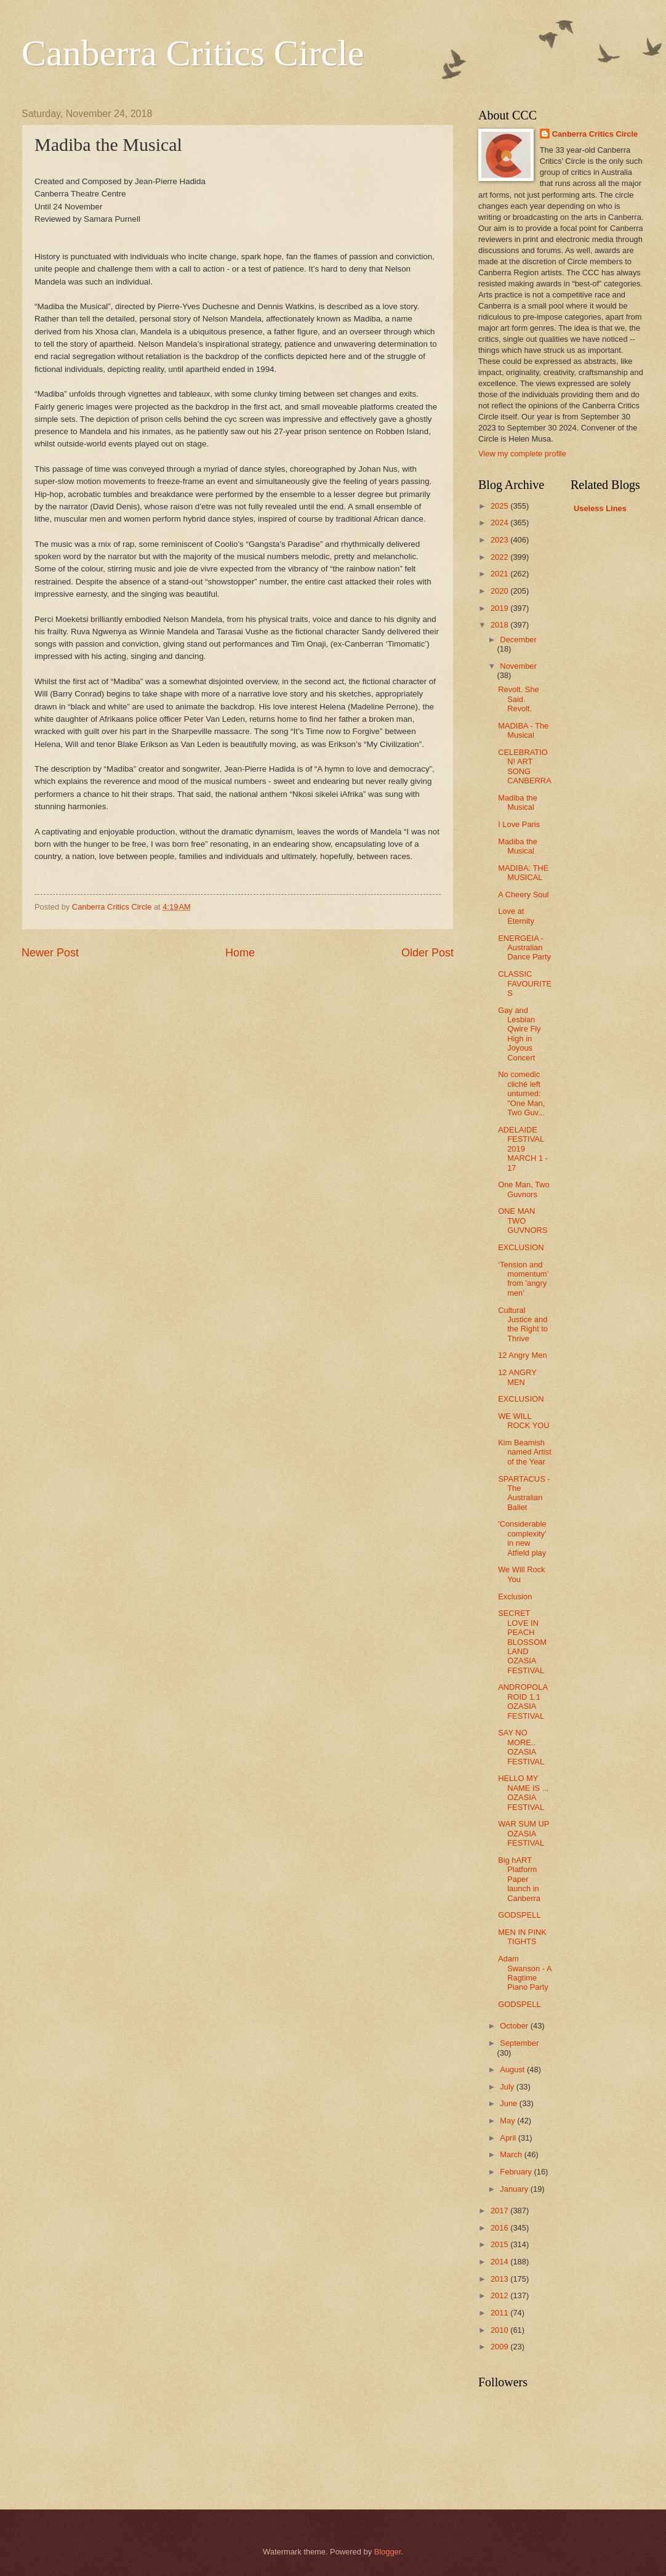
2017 (500, 2210)
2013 (500, 2278)
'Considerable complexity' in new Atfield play (522, 1538)
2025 (500, 506)
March (512, 2154)
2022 (500, 557)
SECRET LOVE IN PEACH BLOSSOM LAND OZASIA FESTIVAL (522, 1642)
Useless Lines (600, 508)
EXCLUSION (521, 1247)
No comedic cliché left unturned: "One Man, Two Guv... (521, 1093)
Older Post (427, 953)
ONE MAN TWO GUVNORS (522, 1220)
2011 (500, 2312)
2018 (500, 624)
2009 (500, 2346)
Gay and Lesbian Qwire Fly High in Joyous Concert (519, 1034)
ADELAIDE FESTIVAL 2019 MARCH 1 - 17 (523, 1149)
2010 (500, 2330)
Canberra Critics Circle (193, 53)
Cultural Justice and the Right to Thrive (523, 1324)
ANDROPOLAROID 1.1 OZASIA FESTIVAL (523, 1701)
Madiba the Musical (517, 802)
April (509, 2137)
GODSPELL (519, 1915)
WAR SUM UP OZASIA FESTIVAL (523, 1833)
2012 (500, 2295)
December (518, 639)
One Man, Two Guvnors (524, 1189)
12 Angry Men (522, 1355)
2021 (500, 573)
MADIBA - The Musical (523, 730)
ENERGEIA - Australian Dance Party (524, 948)
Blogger (387, 2551)
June (510, 2103)
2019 (500, 608)
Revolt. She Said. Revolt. (518, 699)
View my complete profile (522, 453)
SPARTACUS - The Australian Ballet (524, 1493)
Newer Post (50, 953)
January (515, 2189)
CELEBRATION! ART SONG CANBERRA (525, 766)
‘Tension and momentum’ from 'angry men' (523, 1279)
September (519, 2043)
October (515, 2025)
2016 (500, 2227)
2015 (500, 2244)
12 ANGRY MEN (517, 1377)
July (508, 2086)
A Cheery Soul (523, 894)
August (513, 2069)
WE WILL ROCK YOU (523, 1420)
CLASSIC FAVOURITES (525, 983)
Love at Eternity (516, 915)
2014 (500, 2261)
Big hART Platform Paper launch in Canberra (519, 1879)
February (517, 2171)
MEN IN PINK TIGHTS (522, 1937)
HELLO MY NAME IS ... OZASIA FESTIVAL (523, 1792)
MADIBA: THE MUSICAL (523, 872)
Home (240, 953)
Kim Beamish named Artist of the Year (525, 1452)
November (518, 666)
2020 (500, 591)
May (508, 2120)
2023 (500, 539)
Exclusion (515, 1596)
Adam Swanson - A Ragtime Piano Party (525, 1973)
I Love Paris (519, 824)
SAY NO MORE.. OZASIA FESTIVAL (521, 1747)
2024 (500, 522)
